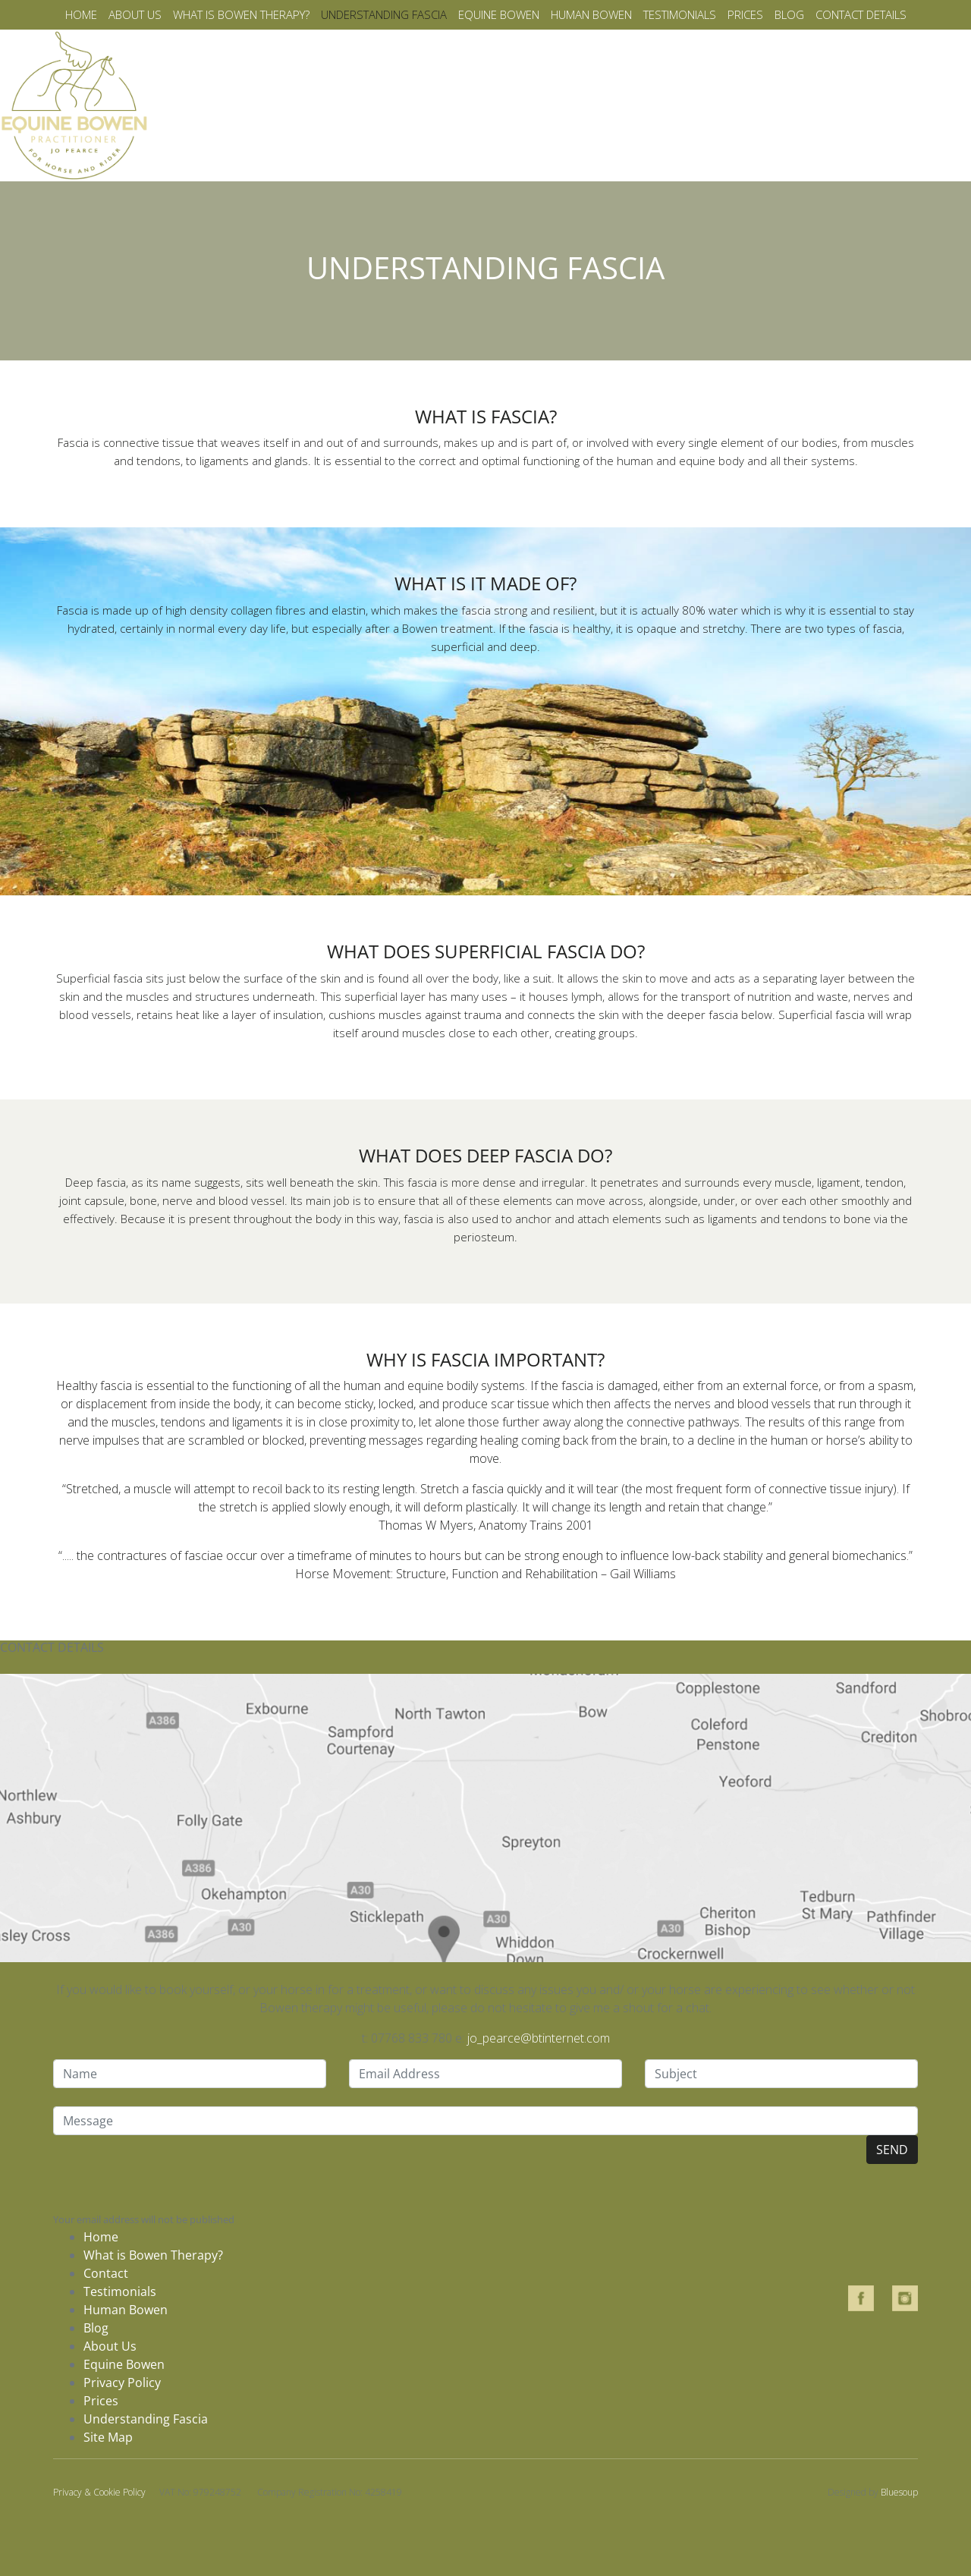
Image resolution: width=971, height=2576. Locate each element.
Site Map (108, 2437)
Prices (745, 14)
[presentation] (168, 2172)
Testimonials (679, 14)
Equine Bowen (498, 14)
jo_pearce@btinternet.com (538, 2038)
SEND (892, 2149)
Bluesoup (899, 2492)
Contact (105, 2273)
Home (81, 14)
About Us (110, 2346)
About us (135, 14)
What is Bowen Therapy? (153, 2255)
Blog (789, 14)
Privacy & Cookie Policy (99, 2492)
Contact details (861, 14)
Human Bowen (591, 14)
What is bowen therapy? (241, 14)
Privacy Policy (122, 2382)
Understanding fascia (384, 14)
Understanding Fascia (145, 2419)
